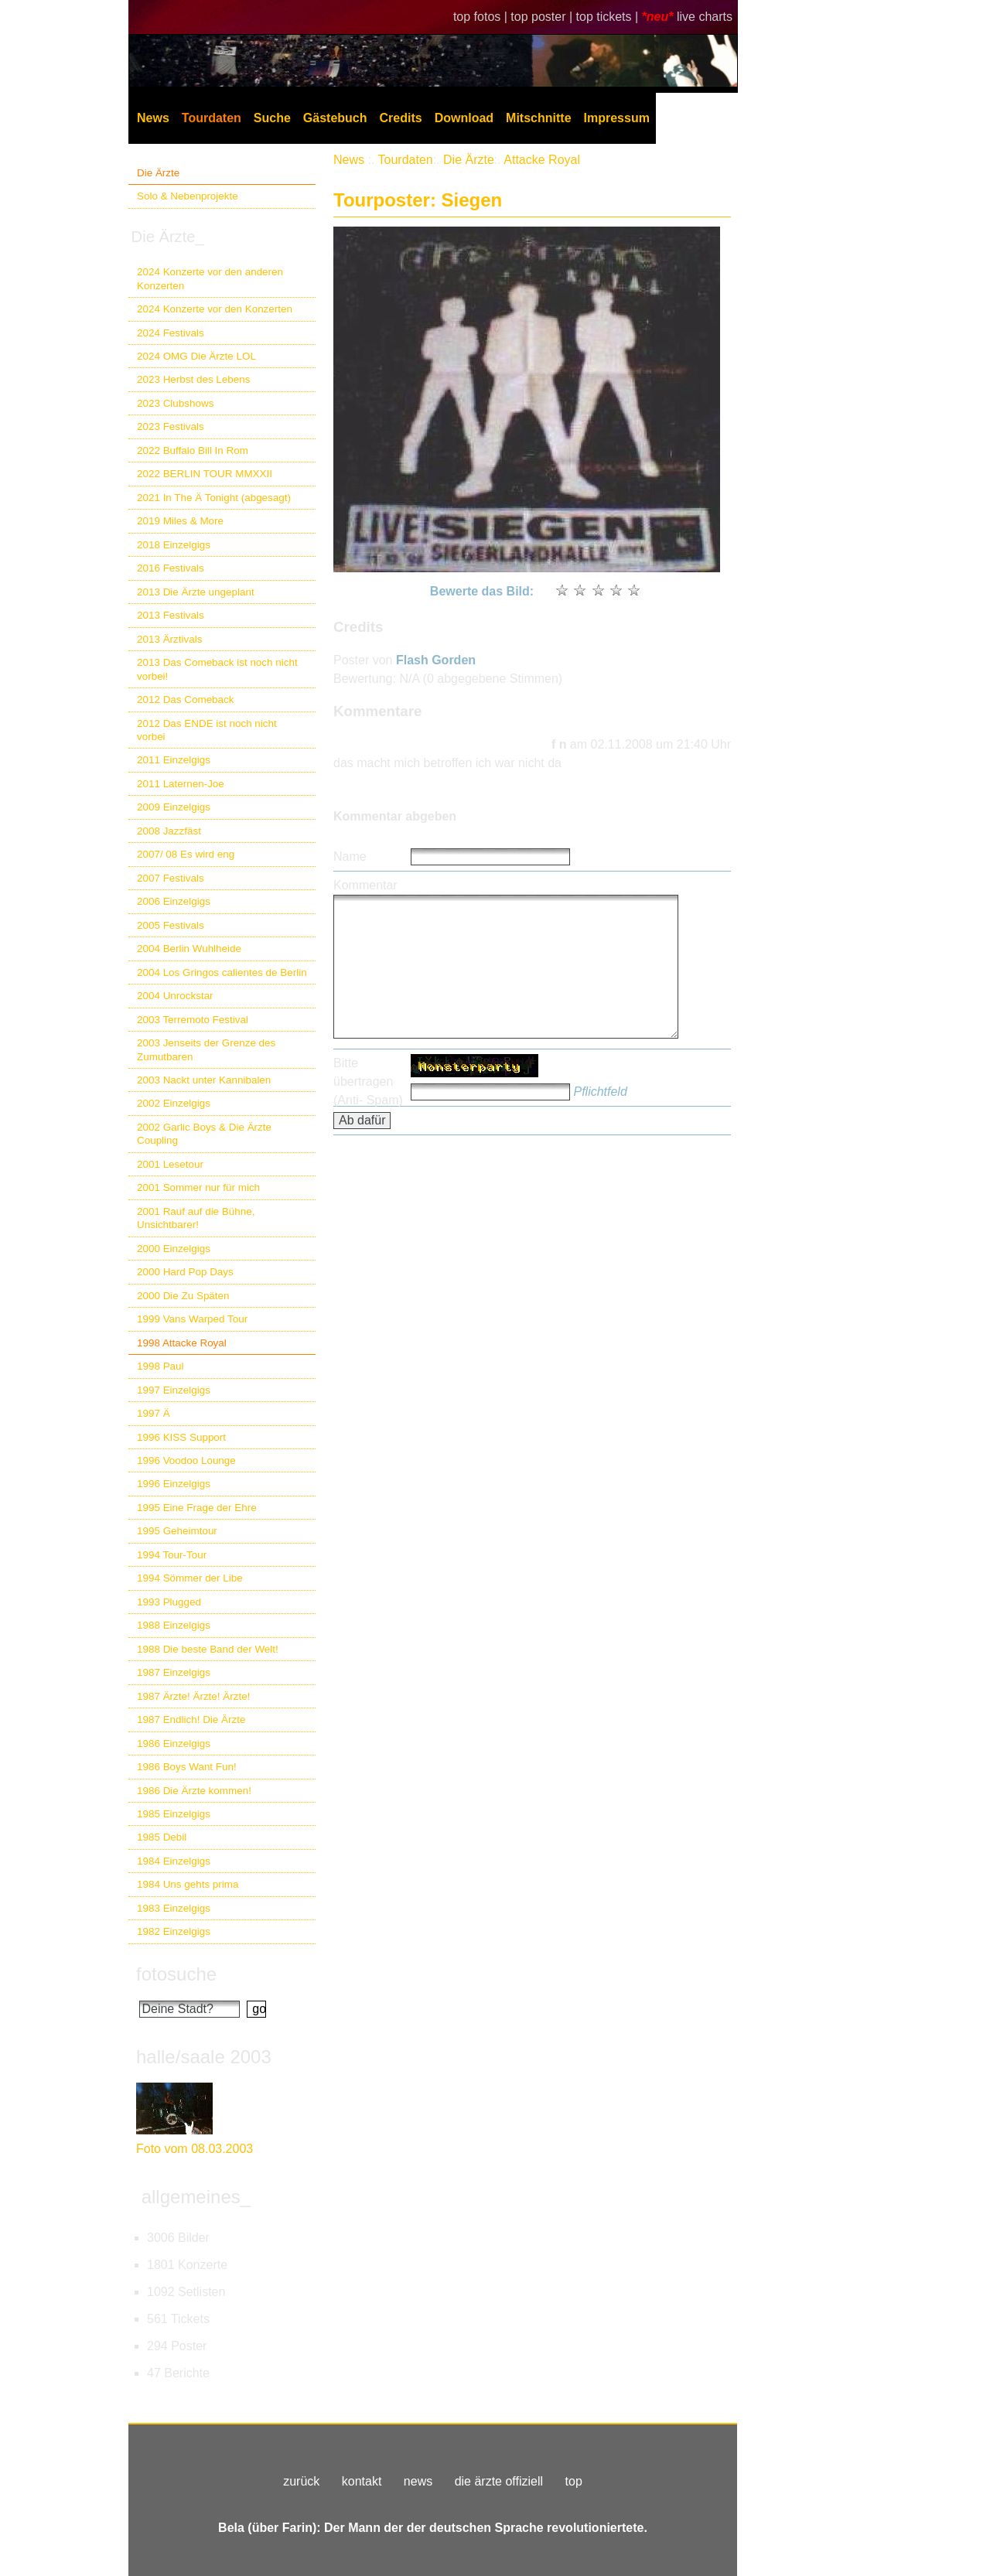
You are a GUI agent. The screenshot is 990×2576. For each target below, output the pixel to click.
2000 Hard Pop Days (185, 1272)
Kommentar (365, 885)
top (573, 2481)
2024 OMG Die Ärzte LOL (196, 356)
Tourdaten (211, 118)
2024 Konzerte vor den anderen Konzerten (210, 278)
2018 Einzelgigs (173, 545)
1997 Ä (153, 1413)
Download (464, 118)
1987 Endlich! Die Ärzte (191, 1719)
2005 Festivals (170, 925)
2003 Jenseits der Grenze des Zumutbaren (206, 1049)
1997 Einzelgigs (173, 1390)
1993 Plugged (169, 1602)
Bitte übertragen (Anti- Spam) (368, 1081)
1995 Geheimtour (177, 1531)
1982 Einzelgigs (173, 1931)
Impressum (617, 118)
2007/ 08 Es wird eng (185, 854)
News (153, 118)
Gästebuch (335, 118)
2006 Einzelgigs (173, 901)
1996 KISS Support (181, 1437)
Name (350, 856)
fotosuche (176, 1974)
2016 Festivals (170, 568)
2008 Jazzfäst (169, 831)
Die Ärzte (158, 173)
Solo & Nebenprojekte (187, 196)
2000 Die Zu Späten (183, 1296)
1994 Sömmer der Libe (190, 1578)
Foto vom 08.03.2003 (194, 2148)
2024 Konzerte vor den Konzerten (214, 309)
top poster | (542, 16)
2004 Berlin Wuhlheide (189, 948)
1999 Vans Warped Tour (192, 1319)
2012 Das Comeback (185, 699)
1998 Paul (160, 1366)
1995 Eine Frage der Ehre (197, 1507)
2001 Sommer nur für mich (198, 1187)
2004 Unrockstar (175, 995)
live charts (704, 16)
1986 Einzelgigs (173, 1743)
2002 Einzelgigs (173, 1103)
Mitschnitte (538, 118)
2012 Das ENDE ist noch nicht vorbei (207, 730)
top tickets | (609, 16)
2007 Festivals (170, 878)
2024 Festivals (170, 333)
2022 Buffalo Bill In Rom (192, 450)
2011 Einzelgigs (173, 760)
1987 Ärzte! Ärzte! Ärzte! (193, 1696)
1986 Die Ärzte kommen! (194, 1790)
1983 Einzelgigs (173, 1908)
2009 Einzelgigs (173, 807)
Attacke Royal (542, 159)
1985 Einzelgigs (173, 1814)
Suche (272, 118)
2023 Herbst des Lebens (193, 379)
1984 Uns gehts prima (187, 1884)
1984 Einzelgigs (173, 1861)
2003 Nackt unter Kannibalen (204, 1080)
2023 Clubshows (175, 403)
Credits (401, 118)
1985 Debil (161, 1837)
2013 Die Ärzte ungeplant (195, 592)
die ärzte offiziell (499, 2481)
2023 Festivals (170, 426)
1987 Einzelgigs (173, 1672)
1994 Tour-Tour (172, 1555)
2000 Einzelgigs (173, 1248)
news (418, 2481)
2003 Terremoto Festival (192, 1019)
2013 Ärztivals (169, 639)
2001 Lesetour (170, 1164)
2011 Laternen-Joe (180, 784)
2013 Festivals (170, 615)
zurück (301, 2481)
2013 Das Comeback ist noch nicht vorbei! (217, 669)
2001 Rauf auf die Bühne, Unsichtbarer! (195, 1218)
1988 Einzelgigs (173, 1625)
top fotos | (481, 16)
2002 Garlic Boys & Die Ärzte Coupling (204, 1133)
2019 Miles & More (180, 521)
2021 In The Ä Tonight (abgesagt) (214, 497)
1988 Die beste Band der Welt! (207, 1649)
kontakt (362, 2481)
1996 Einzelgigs (173, 1483)
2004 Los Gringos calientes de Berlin (222, 972)
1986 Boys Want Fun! (187, 1766)
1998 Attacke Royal (182, 1343)
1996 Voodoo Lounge (186, 1460)
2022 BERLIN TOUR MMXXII (204, 473)
